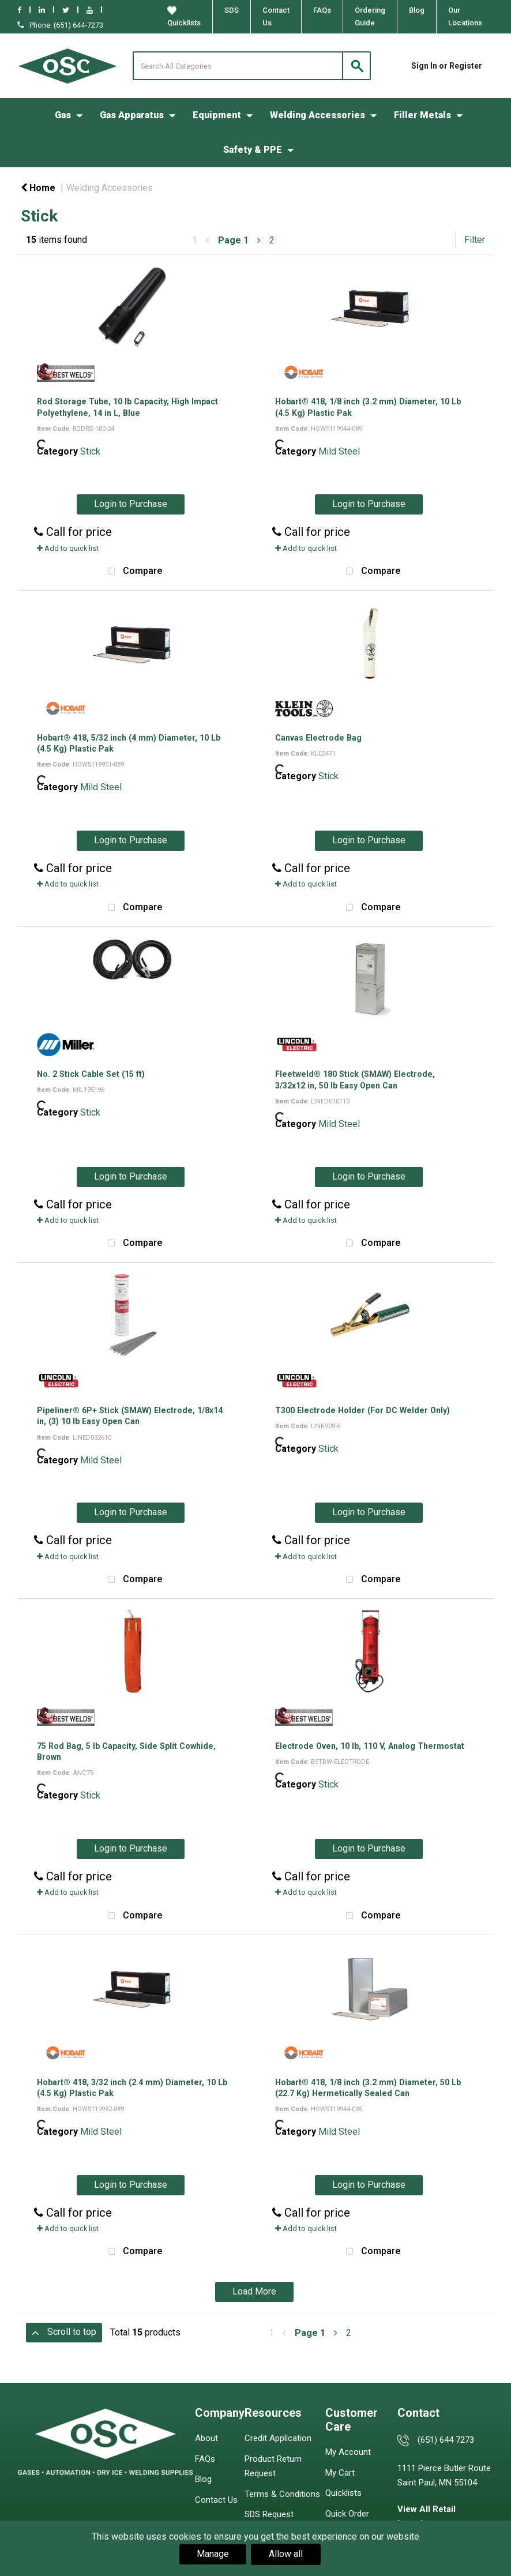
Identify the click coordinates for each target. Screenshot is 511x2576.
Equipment (217, 115)
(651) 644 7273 (446, 2440)
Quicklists (184, 16)
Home (38, 187)
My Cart (340, 2473)
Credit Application (278, 2438)
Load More (254, 2291)
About (206, 2438)
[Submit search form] (356, 65)
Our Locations (465, 16)
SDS (231, 10)
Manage (213, 2553)
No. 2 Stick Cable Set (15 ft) (91, 1074)
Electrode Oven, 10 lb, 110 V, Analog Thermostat (369, 1746)
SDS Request (269, 2514)
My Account (348, 2452)
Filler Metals (422, 115)
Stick (90, 451)
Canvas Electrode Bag (318, 737)
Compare (132, 571)
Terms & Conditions (282, 2494)
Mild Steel (339, 451)
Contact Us (276, 16)
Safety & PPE (252, 149)
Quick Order (347, 2514)
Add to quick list (68, 548)
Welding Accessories (317, 115)
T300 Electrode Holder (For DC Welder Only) (362, 1410)
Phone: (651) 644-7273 (60, 25)
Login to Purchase (130, 503)
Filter (474, 239)
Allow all (286, 2553)
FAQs (322, 10)
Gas (63, 115)
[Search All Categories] (252, 65)
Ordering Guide (370, 16)
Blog (416, 10)
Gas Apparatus (132, 115)
